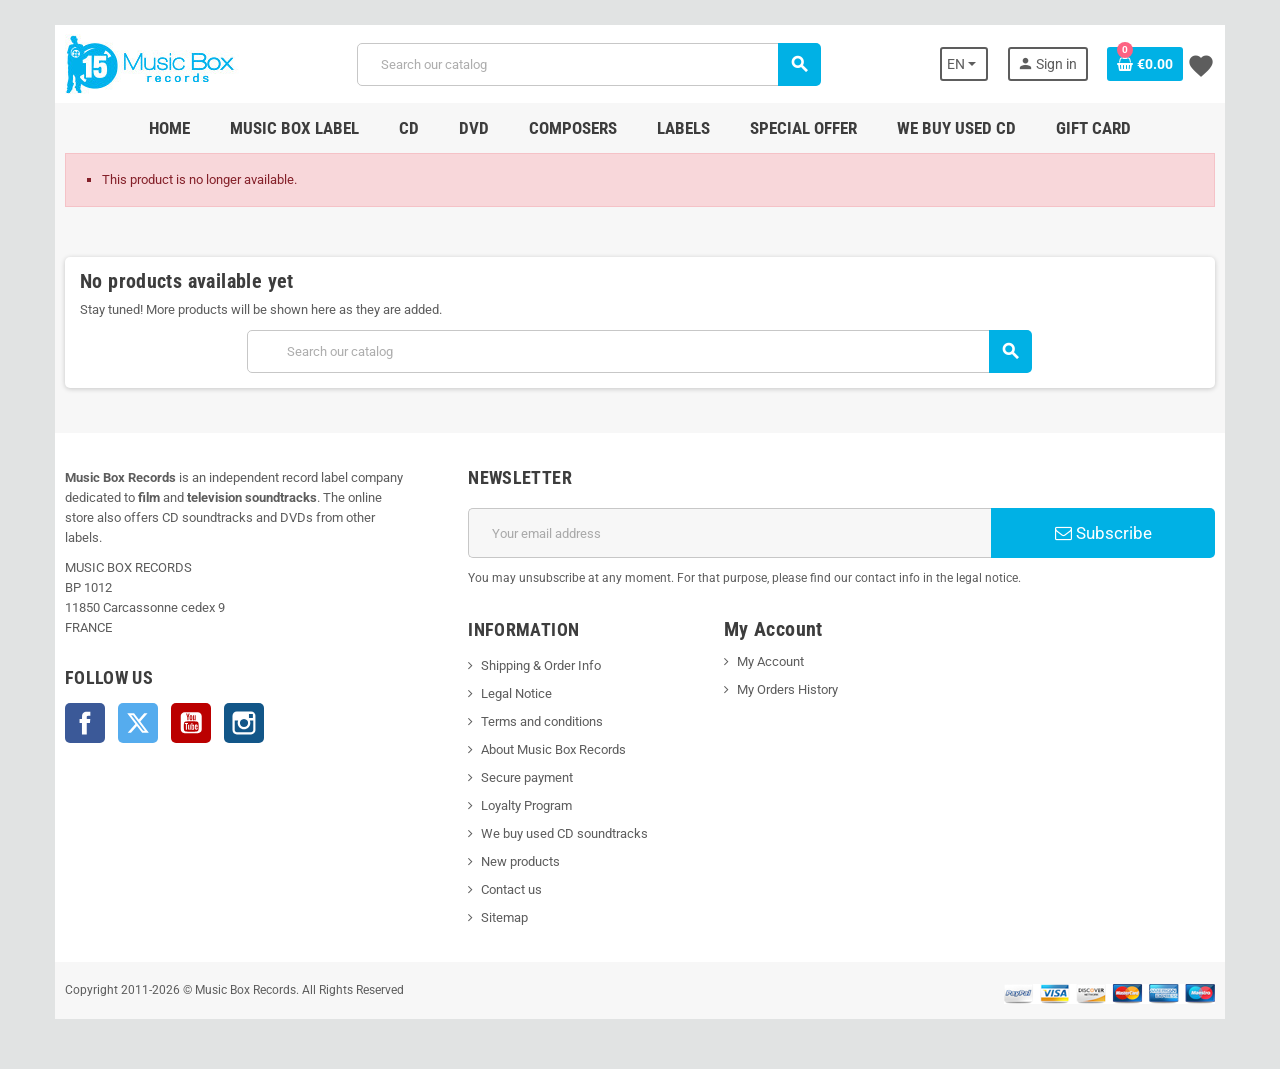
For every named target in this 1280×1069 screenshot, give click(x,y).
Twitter (123, 703)
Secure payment (522, 777)
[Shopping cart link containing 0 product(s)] (1160, 64)
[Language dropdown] (977, 64)
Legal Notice (511, 693)
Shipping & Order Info (536, 665)
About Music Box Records (548, 749)
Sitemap (499, 917)
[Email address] (731, 533)
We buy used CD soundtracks (559, 833)
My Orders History (789, 689)
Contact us (506, 889)
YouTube (176, 703)
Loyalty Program (521, 805)
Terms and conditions (537, 721)
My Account (772, 661)
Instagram (229, 703)
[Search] (587, 64)
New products (515, 861)
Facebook (70, 703)
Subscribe (1114, 533)
